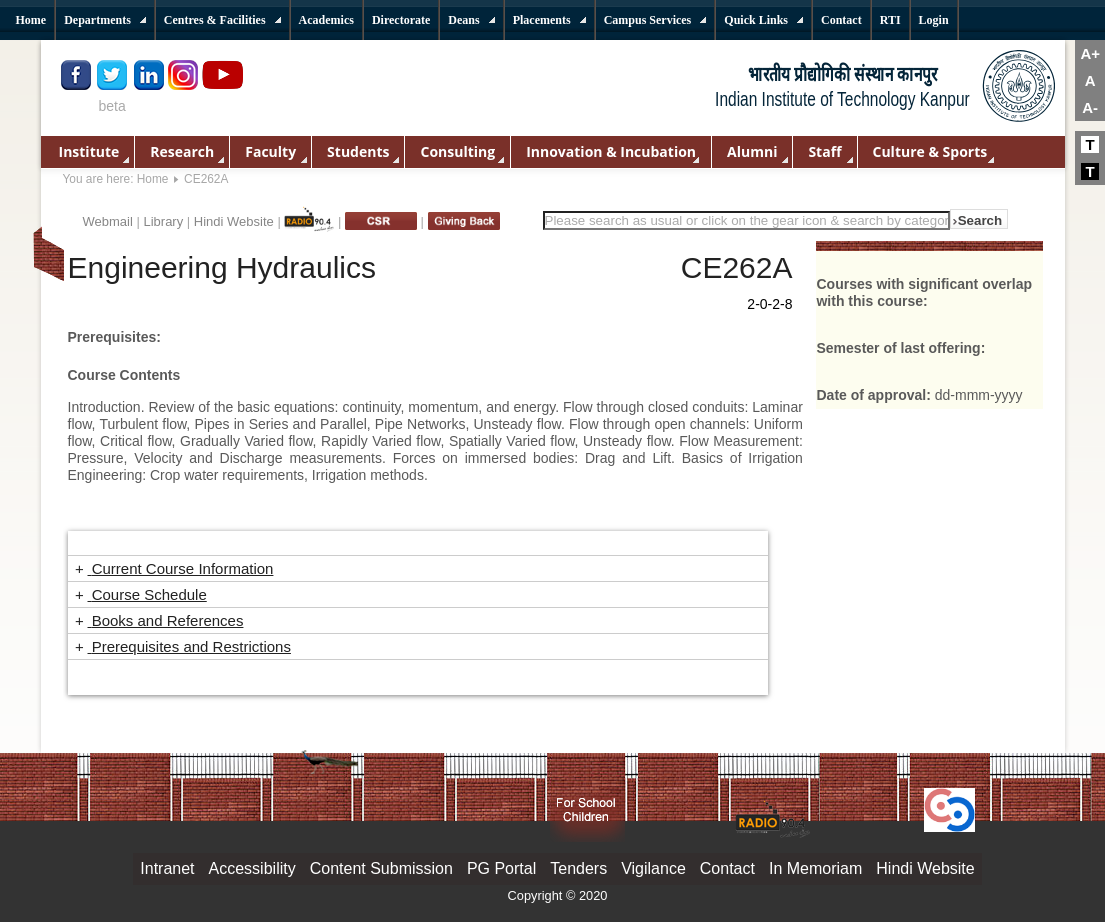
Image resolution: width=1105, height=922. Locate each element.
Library (163, 221)
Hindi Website (234, 221)
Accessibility (252, 868)
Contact (727, 868)
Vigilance (653, 868)
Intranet (167, 868)
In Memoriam (815, 868)
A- (1090, 107)
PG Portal (501, 868)
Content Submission (381, 868)
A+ (1090, 53)
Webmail (108, 221)
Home (153, 179)
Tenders (578, 868)
